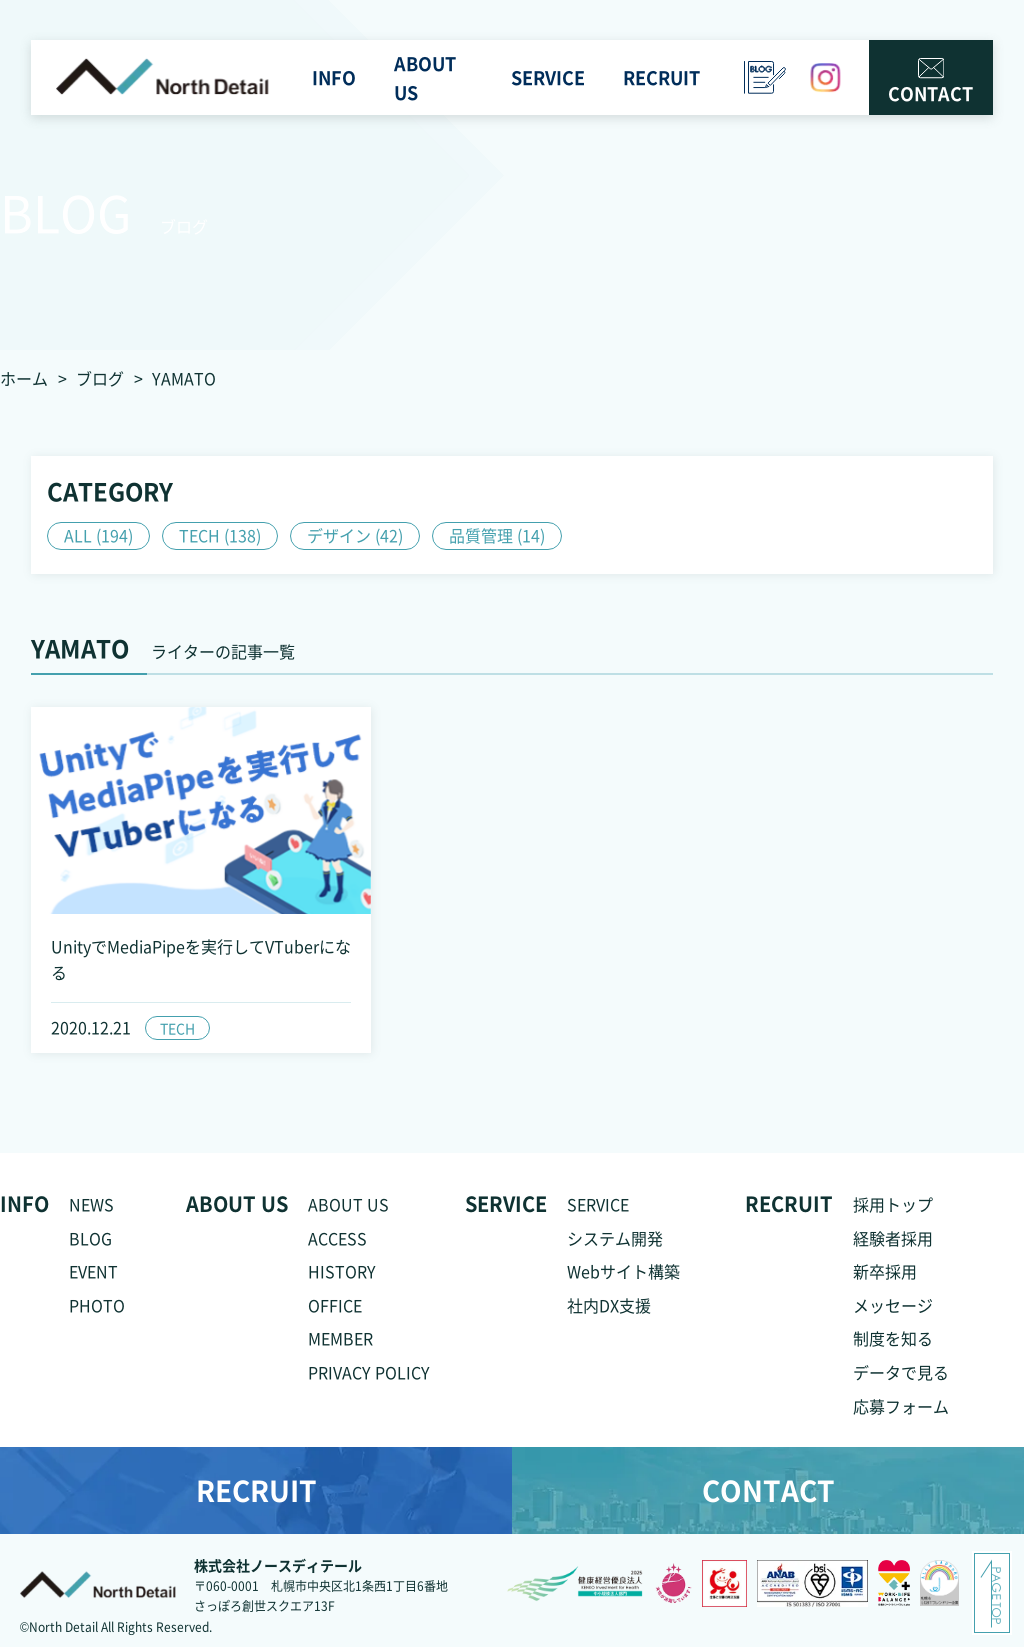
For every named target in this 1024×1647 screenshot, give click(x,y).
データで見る (901, 1372)
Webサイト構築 (623, 1271)
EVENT (93, 1271)
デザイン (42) (355, 535)
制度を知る (893, 1338)
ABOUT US (348, 1204)
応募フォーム (901, 1406)
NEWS (91, 1204)
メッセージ (893, 1305)
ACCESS (337, 1238)
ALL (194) (98, 535)
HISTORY (342, 1271)
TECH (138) (220, 535)
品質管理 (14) (497, 535)
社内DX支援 (609, 1305)
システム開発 (615, 1238)
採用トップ (893, 1204)
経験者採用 (893, 1238)
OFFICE (335, 1305)
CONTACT (930, 82)
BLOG (90, 1238)
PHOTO (97, 1305)
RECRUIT (256, 1490)
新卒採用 (885, 1271)
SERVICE (598, 1204)
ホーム (24, 378)
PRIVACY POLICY (369, 1372)
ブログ (100, 378)
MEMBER (340, 1338)
